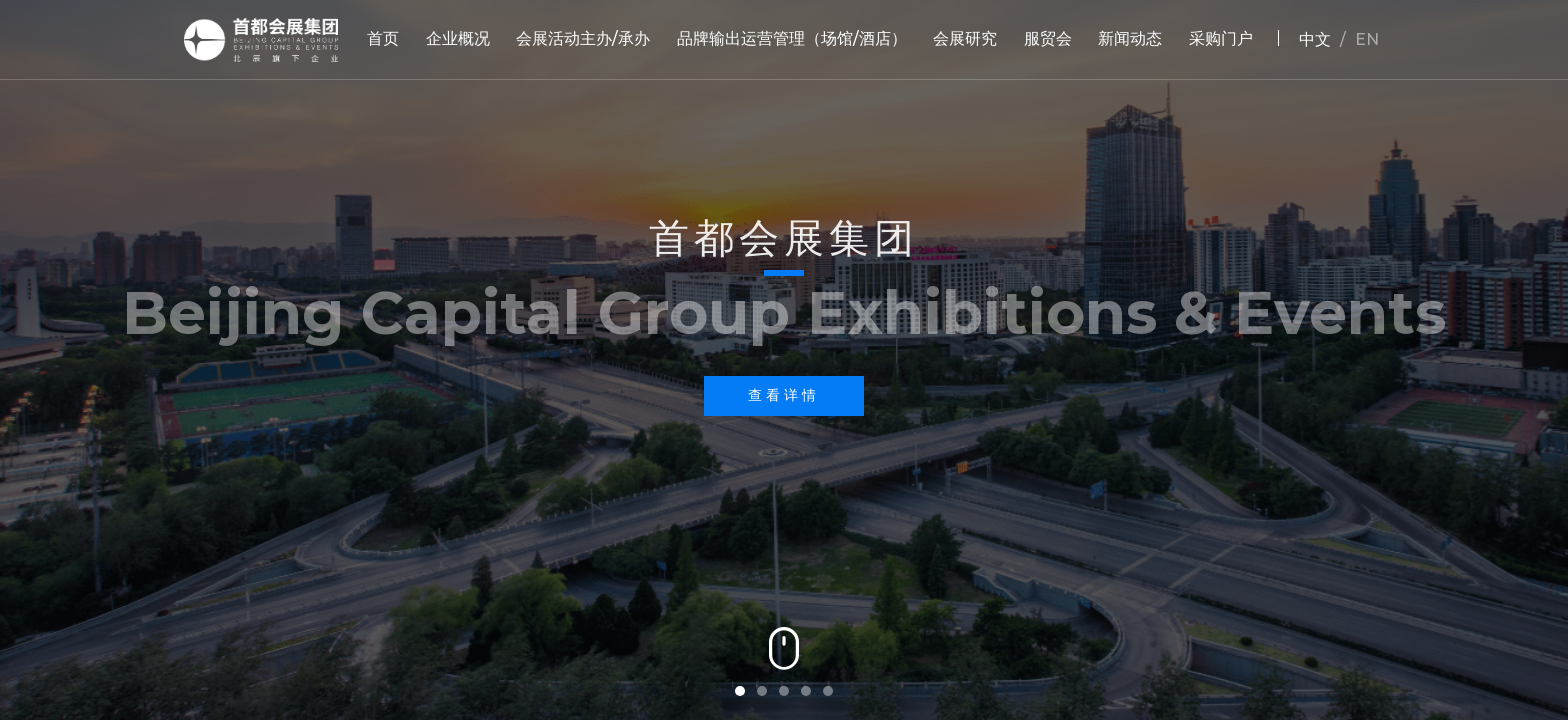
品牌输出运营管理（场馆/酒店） (792, 38)
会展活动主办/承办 (583, 38)
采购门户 (1221, 38)
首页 (383, 38)
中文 (1315, 39)
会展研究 (965, 38)
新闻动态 (1130, 38)
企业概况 (458, 38)
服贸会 (1048, 38)
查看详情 (784, 395)
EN (1367, 39)
